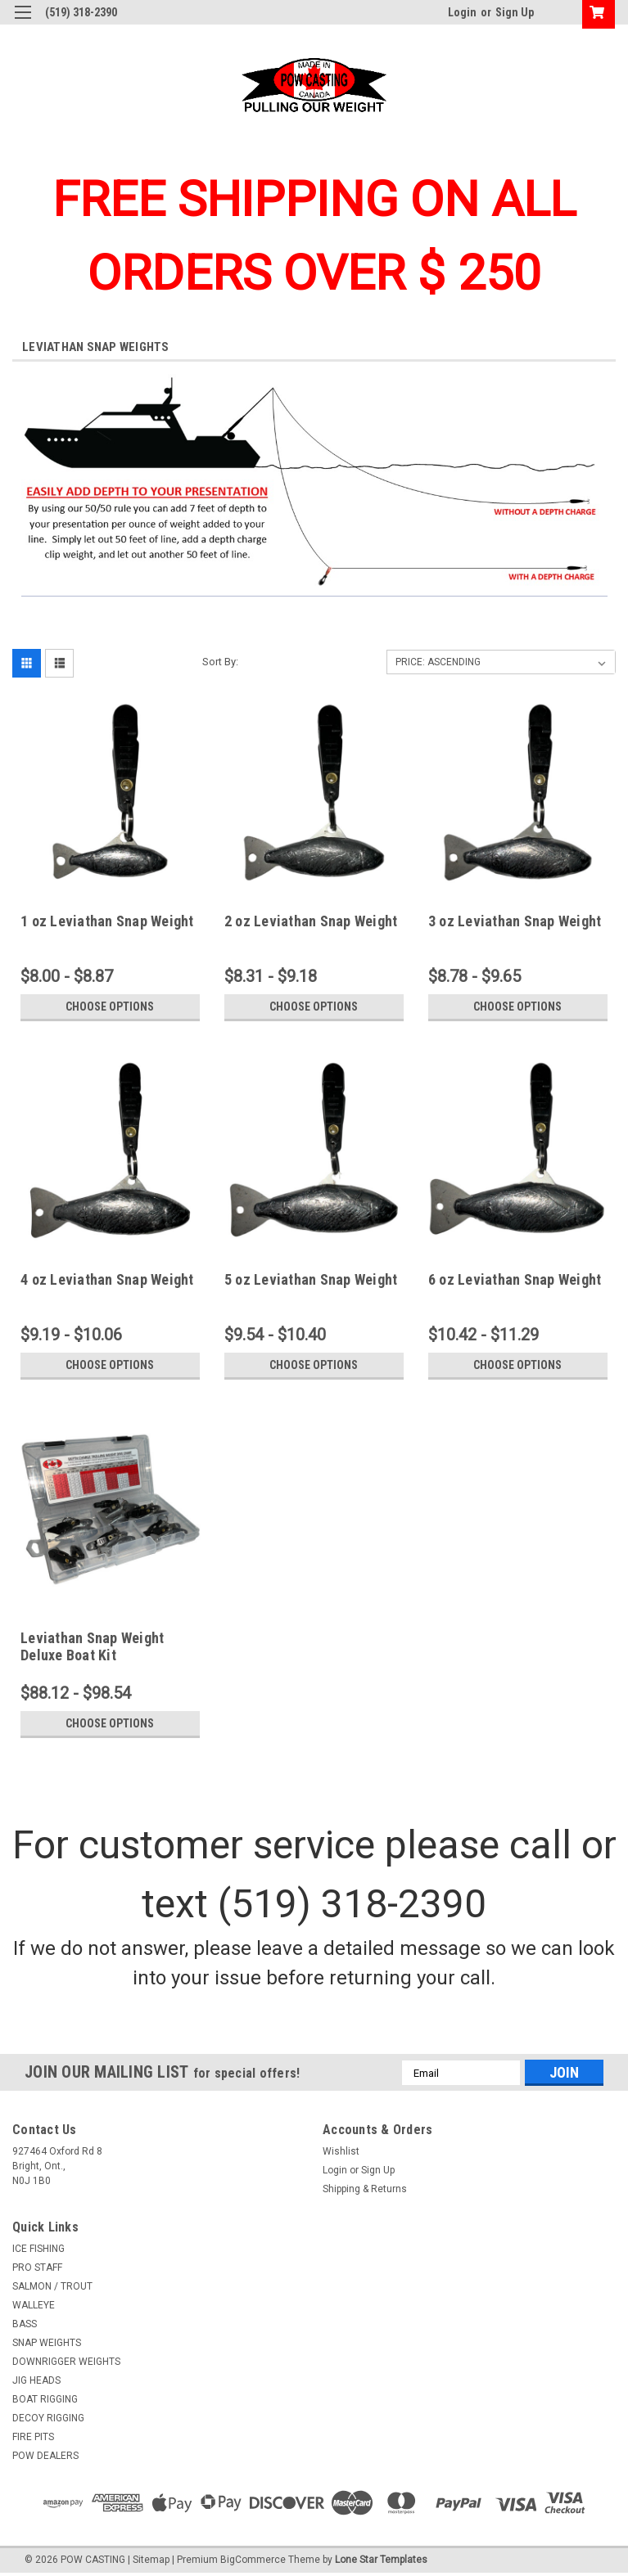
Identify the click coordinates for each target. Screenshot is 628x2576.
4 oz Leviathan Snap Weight (107, 1279)
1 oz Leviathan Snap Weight (107, 921)
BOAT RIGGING (45, 2399)
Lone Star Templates (381, 2559)
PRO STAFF (37, 2267)
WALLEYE (33, 2305)
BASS (24, 2324)
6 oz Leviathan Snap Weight (515, 1279)
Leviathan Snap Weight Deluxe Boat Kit (92, 1646)
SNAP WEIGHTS (46, 2343)
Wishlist (341, 2151)
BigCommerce (253, 2559)
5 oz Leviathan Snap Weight (311, 1279)
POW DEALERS (45, 2455)
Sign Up (514, 12)
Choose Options (110, 1006)
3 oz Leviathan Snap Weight (515, 921)
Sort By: (220, 661)
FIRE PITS (33, 2437)
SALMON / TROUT (52, 2286)
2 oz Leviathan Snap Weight (311, 921)
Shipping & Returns (365, 2189)
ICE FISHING (38, 2248)
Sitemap (151, 2559)
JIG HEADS (36, 2380)
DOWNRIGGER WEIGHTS (66, 2361)
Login (462, 12)
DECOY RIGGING (48, 2418)
